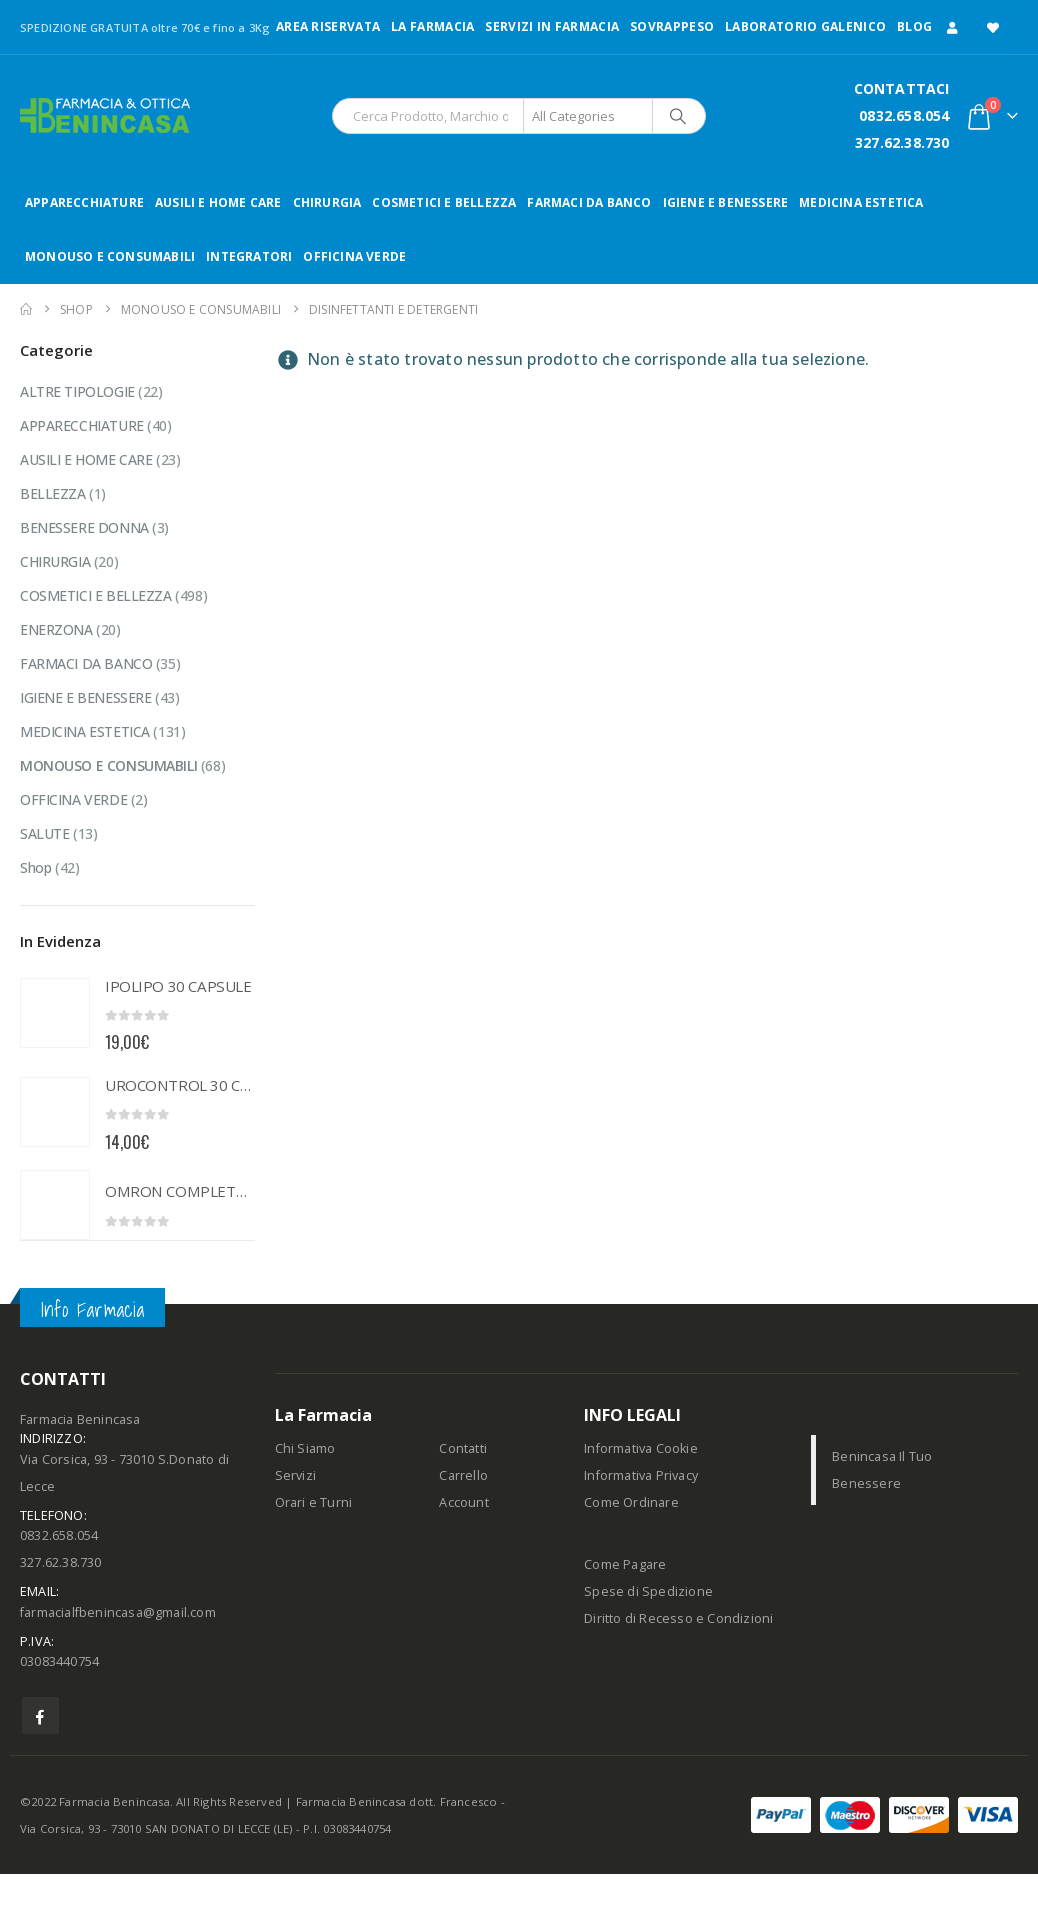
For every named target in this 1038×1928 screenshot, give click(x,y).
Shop (35, 867)
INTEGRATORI (249, 256)
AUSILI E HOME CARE (218, 202)
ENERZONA (56, 629)
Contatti (463, 1448)
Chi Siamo (305, 1448)
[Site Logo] (105, 115)
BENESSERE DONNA (84, 527)
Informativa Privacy (641, 1475)
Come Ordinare (631, 1502)
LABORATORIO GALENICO (805, 26)
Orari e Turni (314, 1502)
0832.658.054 (904, 115)
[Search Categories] (588, 116)
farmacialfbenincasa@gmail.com (118, 1612)
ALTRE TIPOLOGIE (77, 391)
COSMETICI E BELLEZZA (444, 202)
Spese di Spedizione (648, 1591)
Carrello (463, 1475)
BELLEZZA (53, 493)
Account (463, 1502)
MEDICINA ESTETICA (861, 202)
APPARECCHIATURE (84, 202)
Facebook (40, 1715)
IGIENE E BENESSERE (726, 202)
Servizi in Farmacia (552, 26)
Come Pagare (625, 1564)
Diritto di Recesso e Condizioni (678, 1618)
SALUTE (44, 833)
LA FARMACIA (432, 26)
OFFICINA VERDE (354, 256)
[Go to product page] (55, 1013)
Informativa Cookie (641, 1448)
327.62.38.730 (902, 142)
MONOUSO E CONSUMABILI (110, 256)
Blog (914, 26)
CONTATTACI (902, 88)
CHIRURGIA (327, 202)
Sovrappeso (672, 26)
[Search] (678, 116)
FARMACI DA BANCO (589, 202)
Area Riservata (328, 26)
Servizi (295, 1475)
